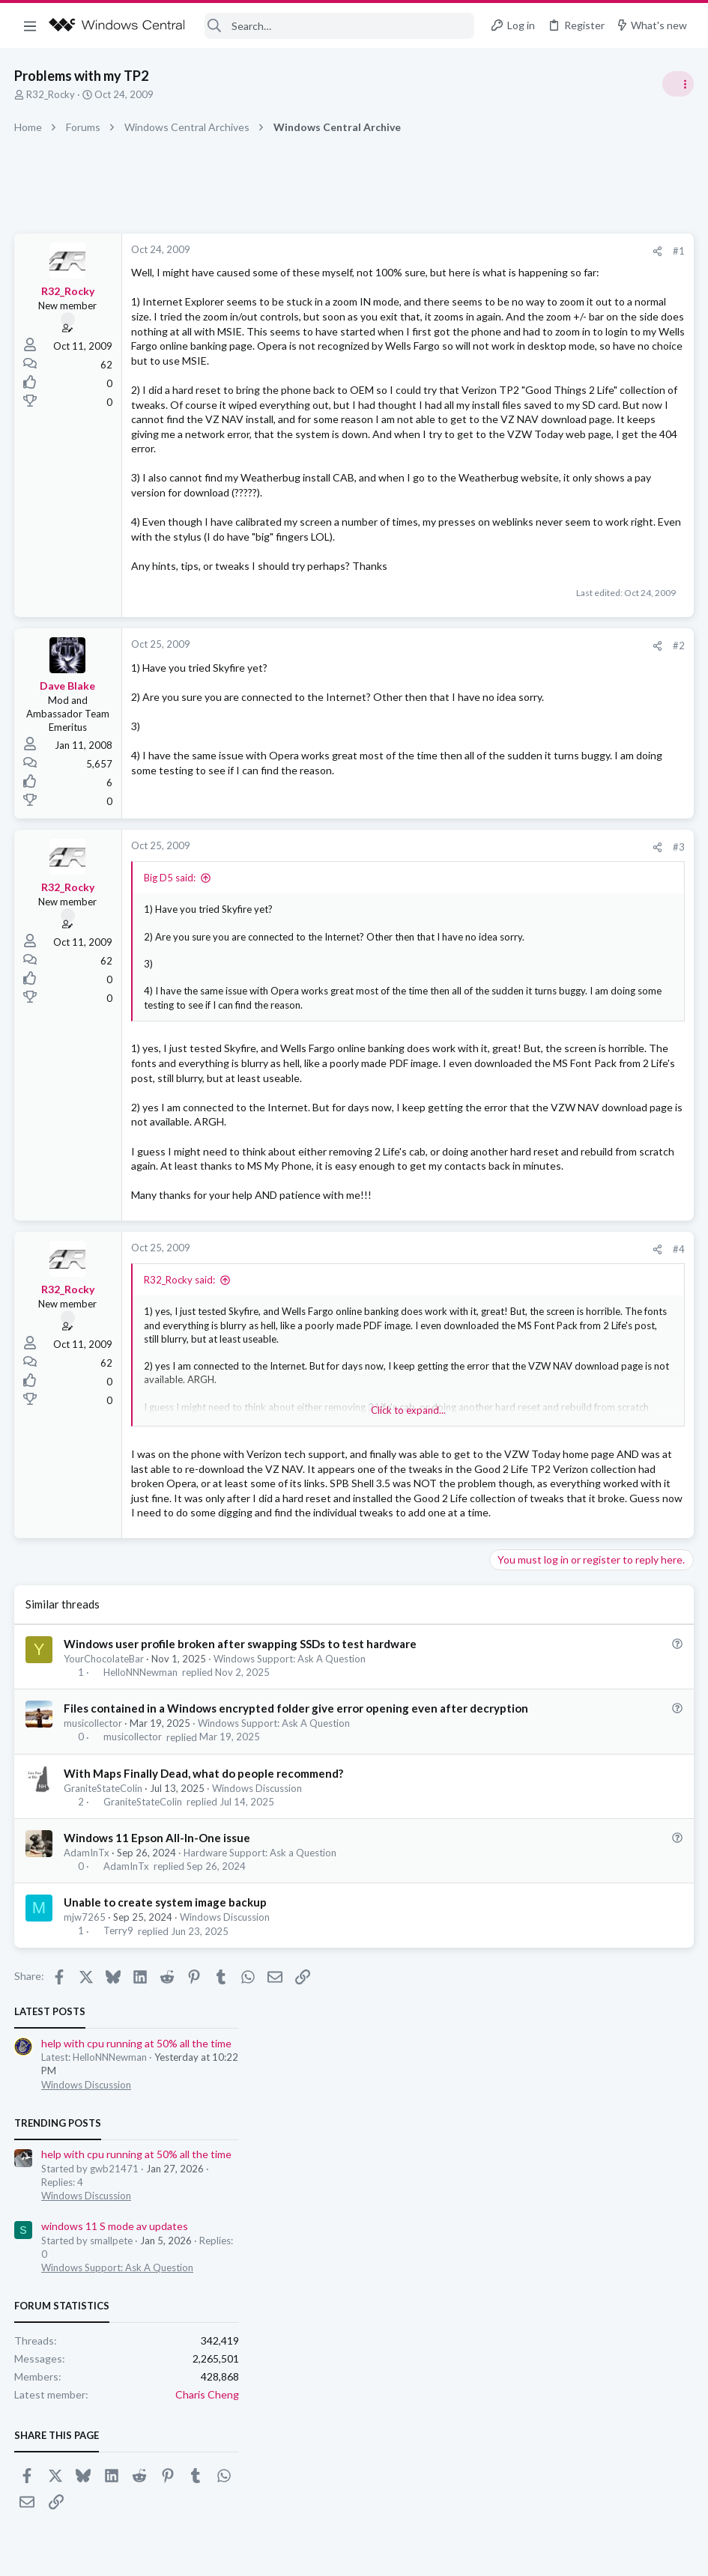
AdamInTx (87, 2142)
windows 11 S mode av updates (568, 455)
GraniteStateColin (103, 2077)
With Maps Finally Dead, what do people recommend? (204, 2062)
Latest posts (503, 241)
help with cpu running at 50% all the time (590, 273)
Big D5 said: (170, 1016)
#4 (438, 1464)
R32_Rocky (51, 94)
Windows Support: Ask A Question (290, 1933)
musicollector (93, 2013)
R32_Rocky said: (180, 1495)
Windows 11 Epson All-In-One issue (157, 2127)
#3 (438, 985)
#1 (438, 251)
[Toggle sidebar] (677, 84)
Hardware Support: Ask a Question (260, 2142)
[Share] (417, 251)
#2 (438, 778)
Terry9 (119, 2220)
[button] (30, 25)
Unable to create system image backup (165, 2192)
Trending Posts (511, 353)
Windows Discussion (258, 2077)
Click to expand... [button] (288, 1146)
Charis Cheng (661, 624)
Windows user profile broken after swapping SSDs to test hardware (240, 1918)
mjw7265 (85, 2207)
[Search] (339, 26)
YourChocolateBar (104, 1933)
